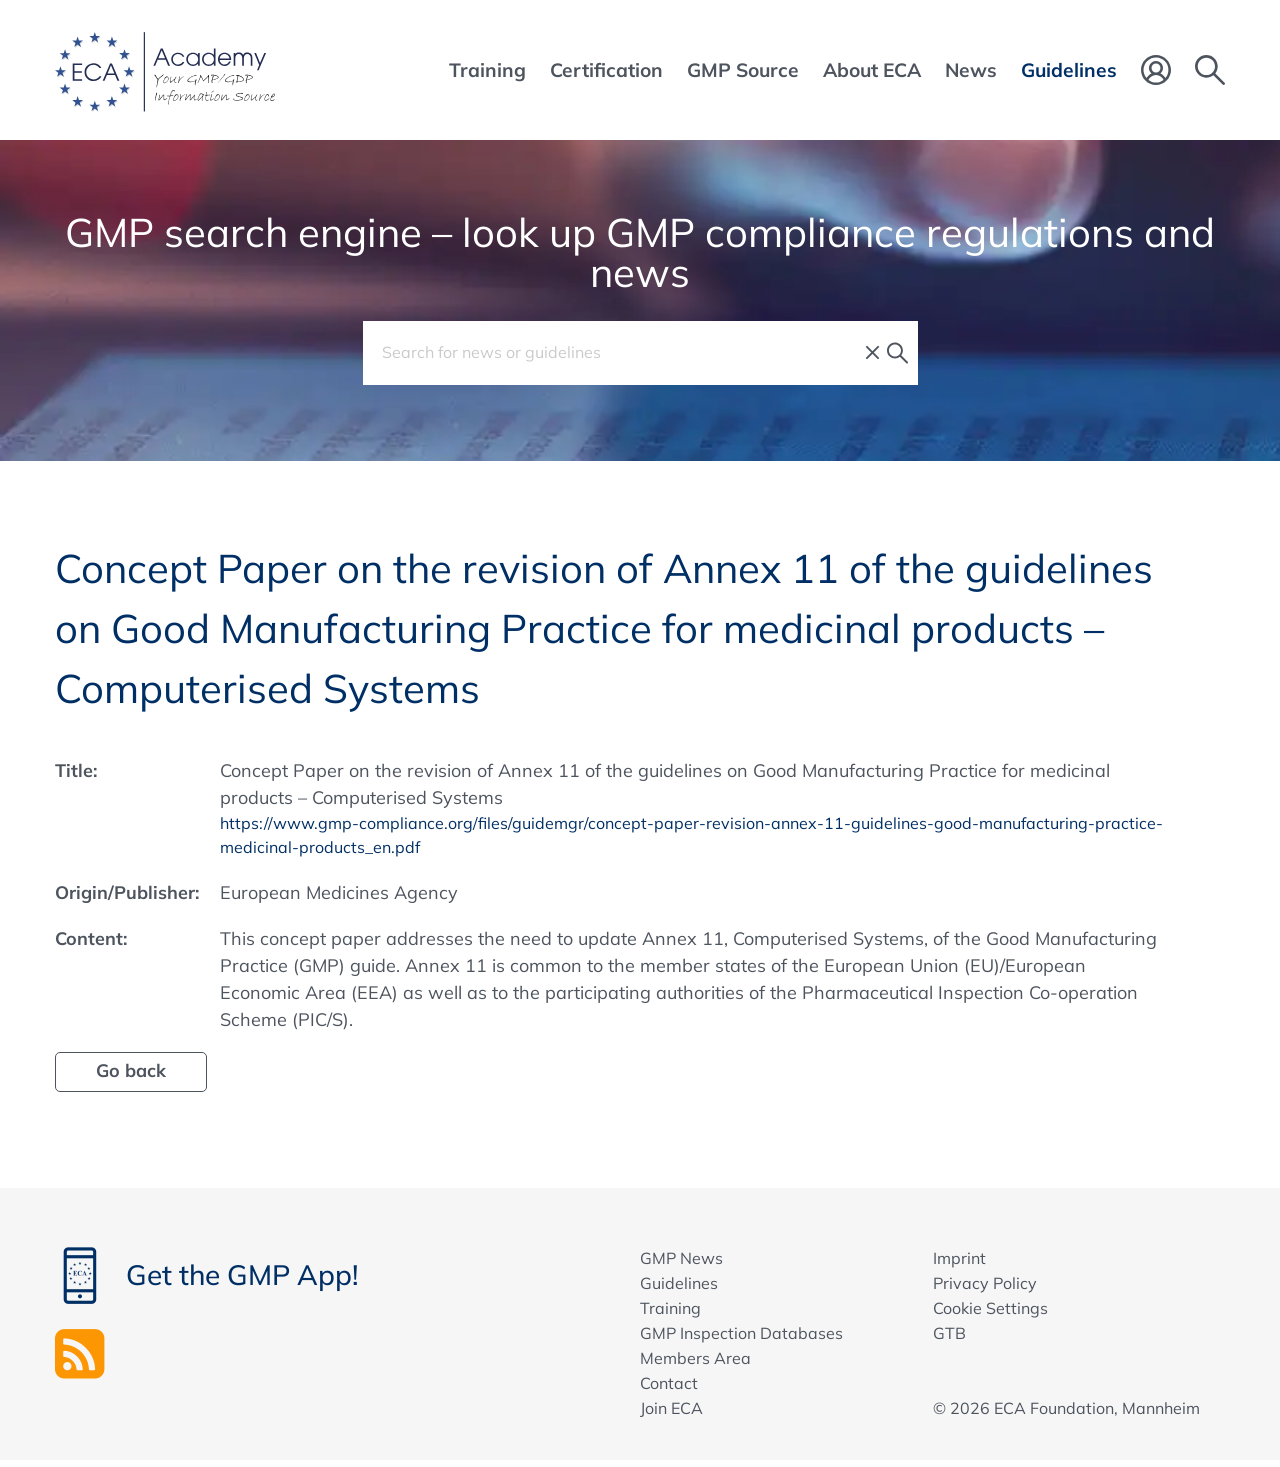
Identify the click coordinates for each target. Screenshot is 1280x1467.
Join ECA (671, 1413)
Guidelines (679, 1288)
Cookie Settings (990, 1313)
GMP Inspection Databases (741, 1338)
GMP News (681, 1263)
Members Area (695, 1363)
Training (670, 1313)
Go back (131, 1075)
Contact (669, 1388)
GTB (949, 1338)
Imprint (959, 1263)
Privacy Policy (985, 1288)
